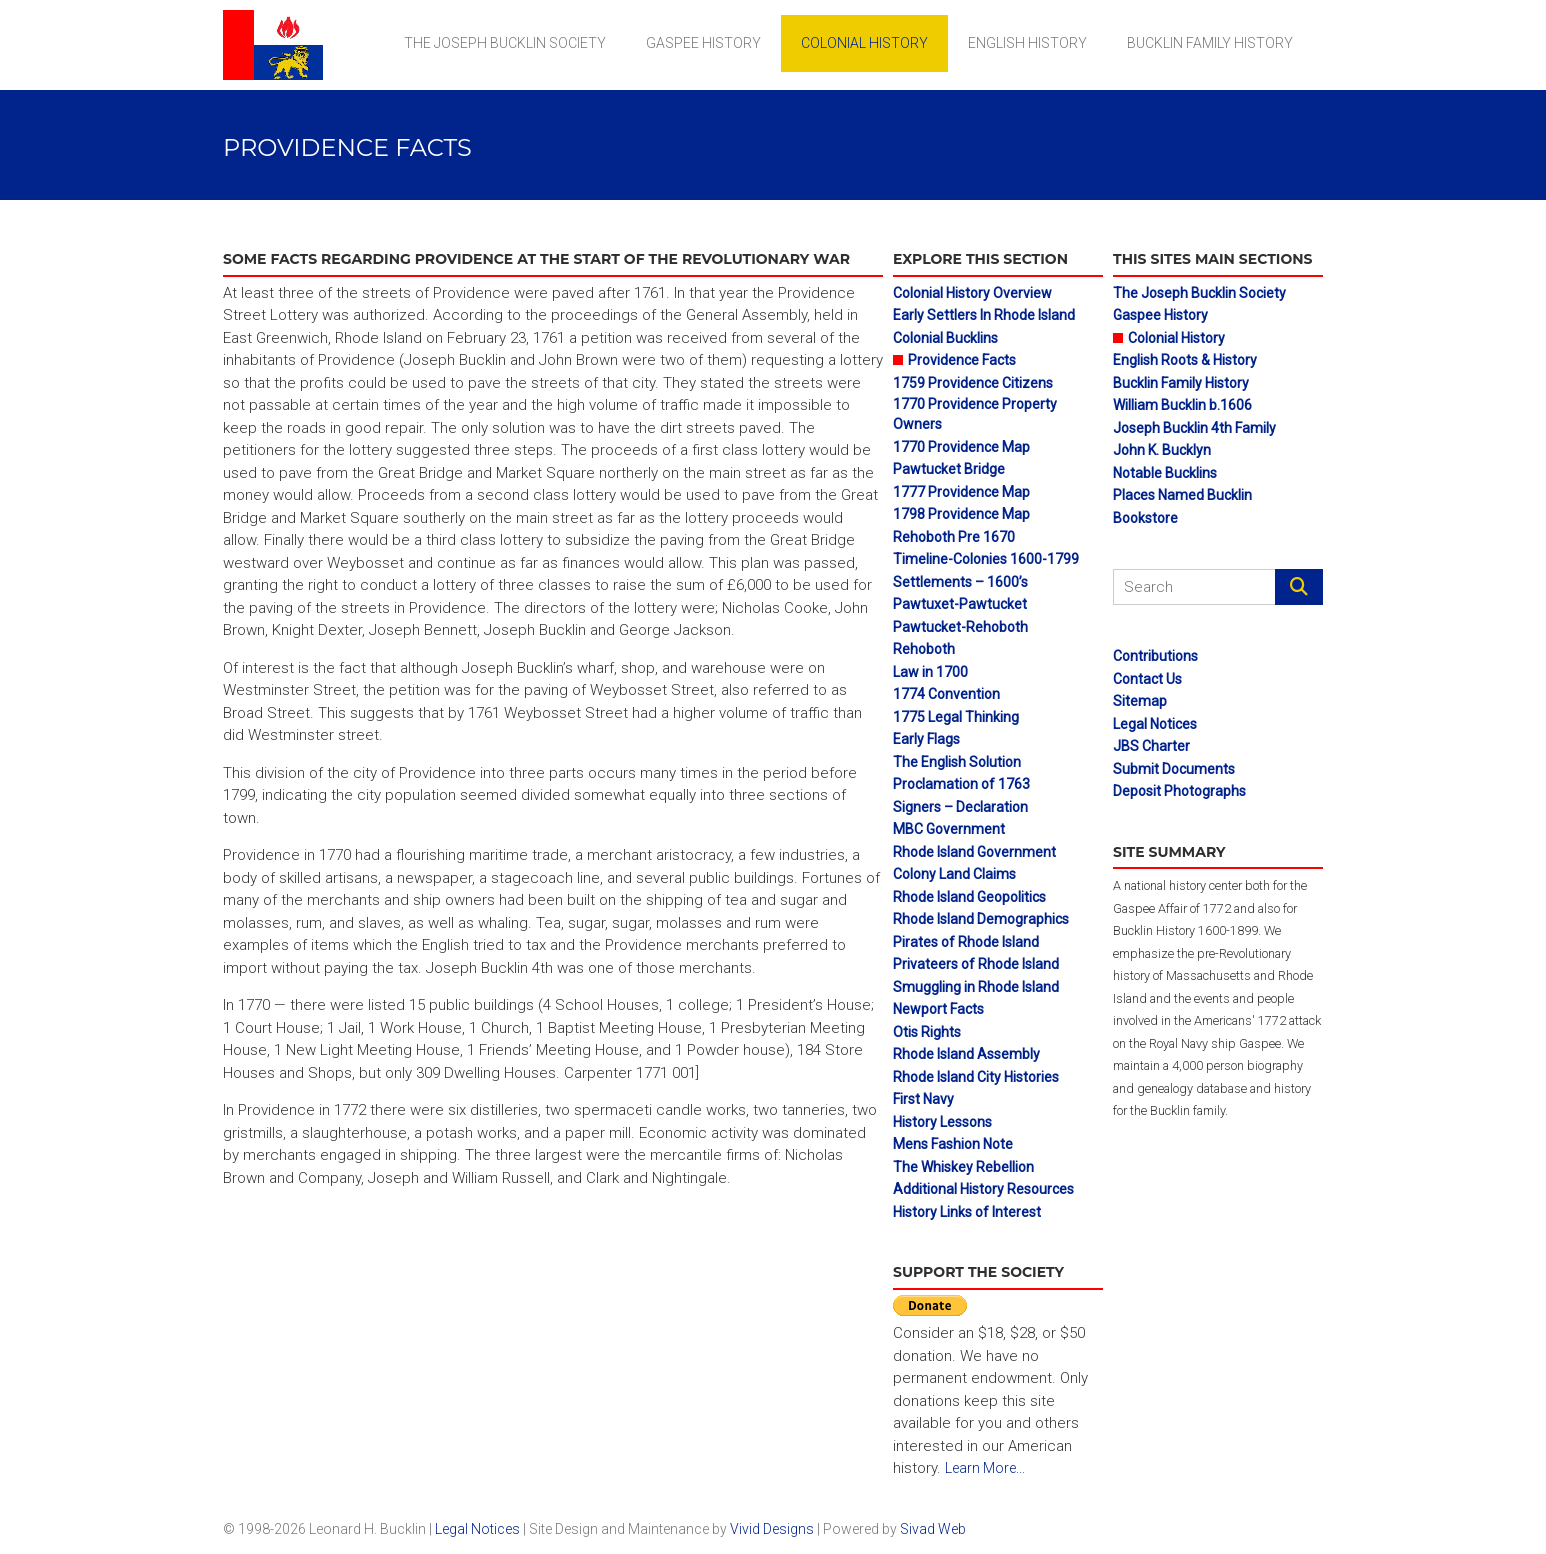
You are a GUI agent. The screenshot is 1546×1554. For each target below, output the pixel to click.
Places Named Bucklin (1182, 495)
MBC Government (949, 829)
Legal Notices (1155, 724)
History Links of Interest (967, 1212)
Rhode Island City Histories (976, 1077)
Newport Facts (938, 1009)
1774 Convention (946, 694)
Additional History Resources (983, 1189)
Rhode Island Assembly (966, 1054)
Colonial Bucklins (945, 338)
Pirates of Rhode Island (966, 942)
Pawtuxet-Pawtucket (960, 604)
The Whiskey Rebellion (963, 1167)
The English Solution (957, 762)
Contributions (1155, 656)
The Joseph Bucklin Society (505, 43)
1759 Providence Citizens (973, 383)
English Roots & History (1185, 360)
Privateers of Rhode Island (976, 964)
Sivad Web (933, 1529)
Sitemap (1140, 701)
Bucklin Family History (1210, 43)
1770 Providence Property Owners (975, 414)
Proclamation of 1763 (961, 784)
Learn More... (985, 1468)
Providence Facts (962, 360)
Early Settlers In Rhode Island (984, 315)
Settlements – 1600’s (960, 582)
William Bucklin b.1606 (1182, 405)
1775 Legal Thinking (956, 717)
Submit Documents (1174, 769)
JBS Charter (1151, 746)
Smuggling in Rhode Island (976, 987)
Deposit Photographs (1179, 791)
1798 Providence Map (961, 514)
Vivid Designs (772, 1529)
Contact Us (1147, 679)
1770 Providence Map (961, 447)
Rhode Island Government (974, 852)
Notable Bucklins (1165, 473)
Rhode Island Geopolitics (969, 897)
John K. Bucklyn (1162, 450)
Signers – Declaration (960, 807)
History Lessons (942, 1122)
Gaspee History (703, 43)
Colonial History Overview (972, 293)
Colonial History (864, 43)
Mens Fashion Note (953, 1144)
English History (1027, 43)
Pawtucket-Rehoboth (960, 627)
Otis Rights (927, 1032)
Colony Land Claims (954, 874)
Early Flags (926, 739)
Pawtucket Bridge (949, 469)
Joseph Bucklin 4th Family (1194, 428)
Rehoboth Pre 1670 (954, 537)
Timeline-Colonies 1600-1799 (986, 559)
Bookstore (1145, 518)
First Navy (923, 1099)
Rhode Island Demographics (981, 919)
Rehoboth (924, 649)
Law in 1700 (930, 672)
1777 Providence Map (961, 492)
